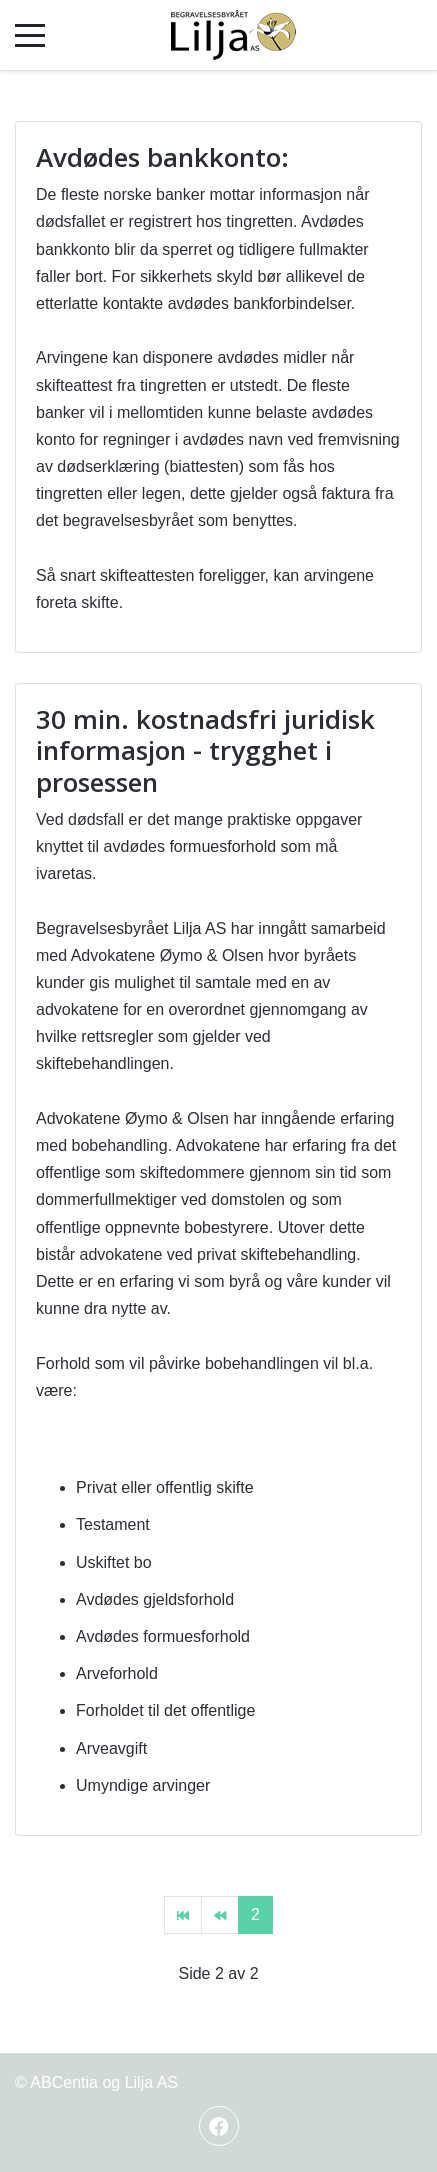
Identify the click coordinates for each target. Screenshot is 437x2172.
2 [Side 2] (255, 1914)
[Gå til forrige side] (220, 1915)
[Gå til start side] (183, 1915)
